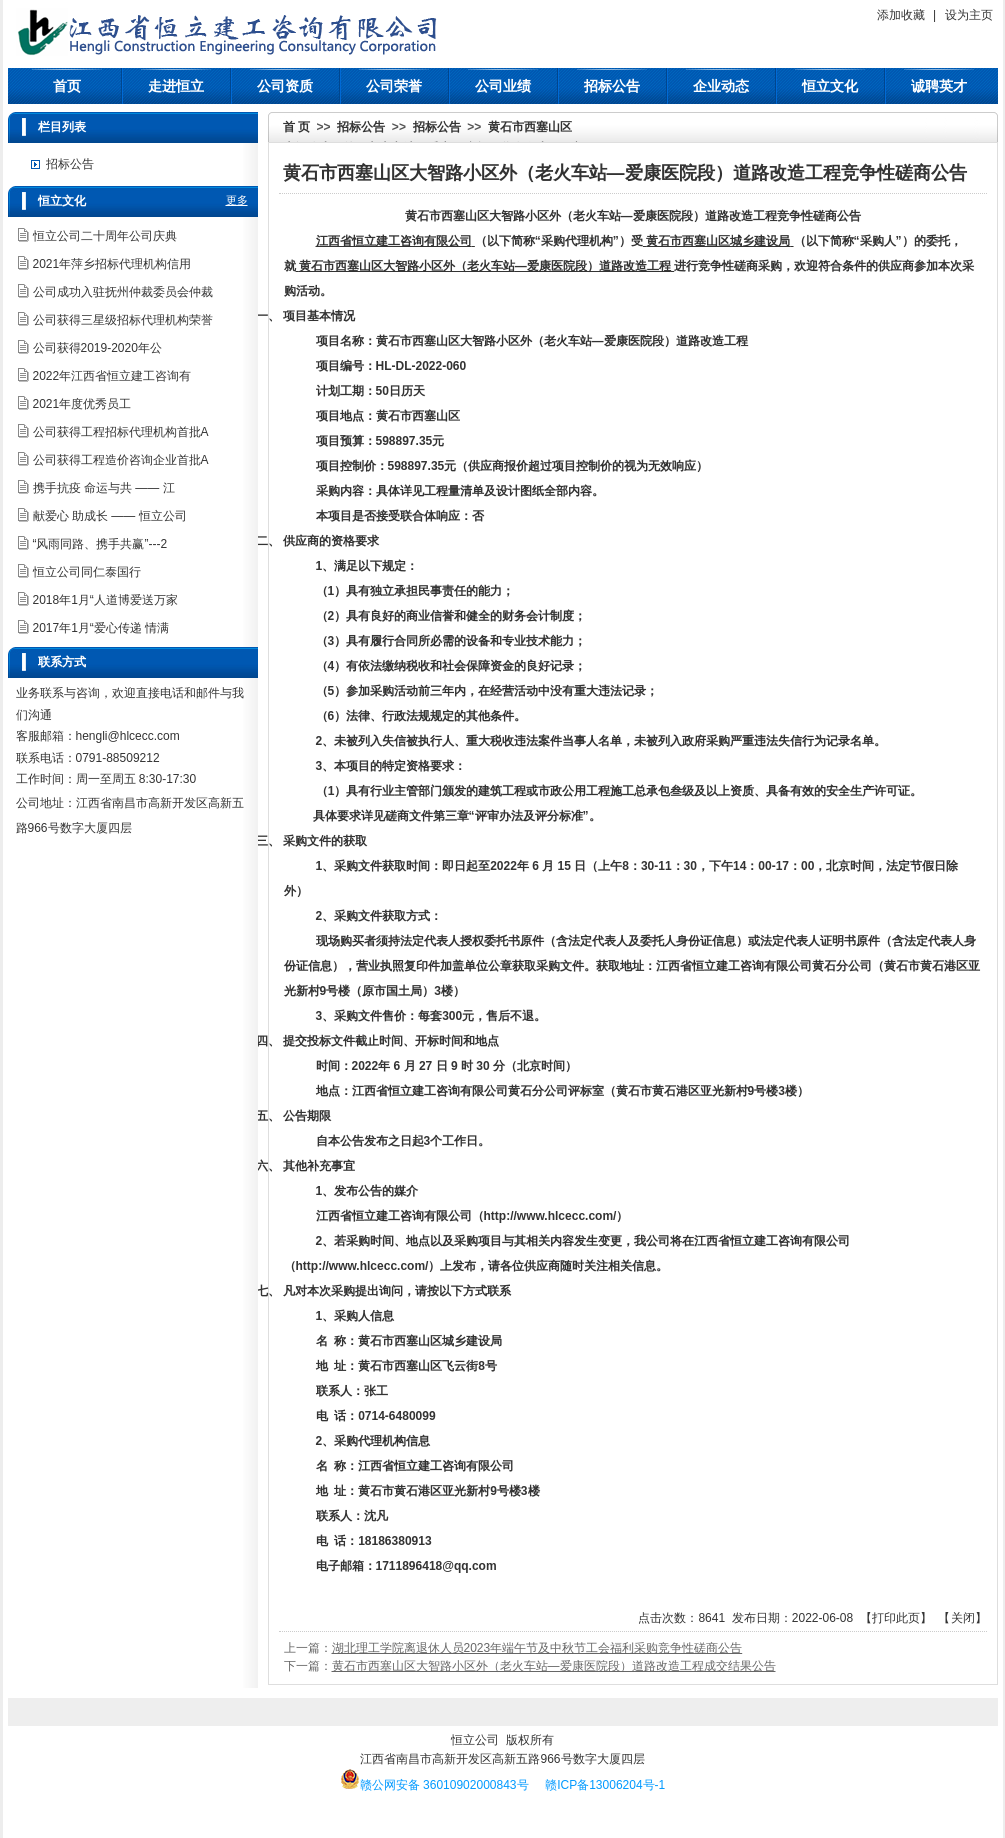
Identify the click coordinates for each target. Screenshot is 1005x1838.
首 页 (296, 127)
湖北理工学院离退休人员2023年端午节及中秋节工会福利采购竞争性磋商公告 (537, 1648)
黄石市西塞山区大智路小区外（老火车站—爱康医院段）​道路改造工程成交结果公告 (554, 1666)
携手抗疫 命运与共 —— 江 (104, 488)
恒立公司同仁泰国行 (87, 572)
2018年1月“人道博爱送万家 (105, 600)
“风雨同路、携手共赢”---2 (100, 544)
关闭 (963, 1618)
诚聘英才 (939, 86)
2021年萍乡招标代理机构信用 (112, 264)
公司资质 (285, 86)
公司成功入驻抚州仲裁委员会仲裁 (123, 292)
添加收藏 (901, 15)
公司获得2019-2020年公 (97, 348)
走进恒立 (176, 86)
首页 (67, 86)
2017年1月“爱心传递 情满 (101, 628)
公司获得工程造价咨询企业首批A (121, 460)
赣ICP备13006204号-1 (605, 1785)
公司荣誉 (394, 86)
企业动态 (721, 86)
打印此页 (896, 1618)
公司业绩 (503, 86)
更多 (237, 200)
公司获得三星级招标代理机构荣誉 (123, 320)
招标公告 (612, 86)
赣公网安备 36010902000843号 (434, 1785)
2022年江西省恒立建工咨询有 (112, 376)
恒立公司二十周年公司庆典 (105, 236)
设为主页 (969, 15)
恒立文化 (830, 86)
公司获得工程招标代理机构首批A (121, 432)
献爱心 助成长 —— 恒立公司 (110, 516)
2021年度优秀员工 (82, 404)
